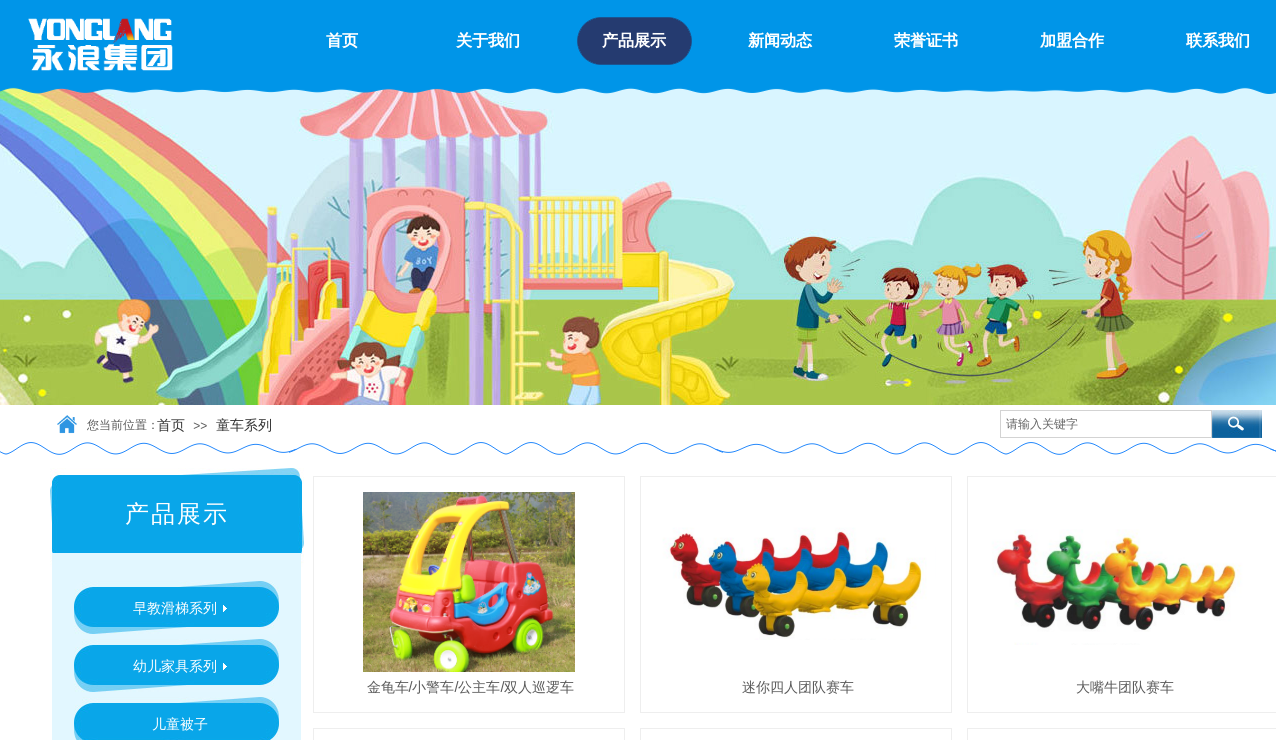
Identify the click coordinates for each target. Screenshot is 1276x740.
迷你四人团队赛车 (798, 687)
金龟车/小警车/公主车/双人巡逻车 (471, 687)
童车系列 (244, 425)
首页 (171, 425)
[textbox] (1106, 424)
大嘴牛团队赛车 (1125, 687)
